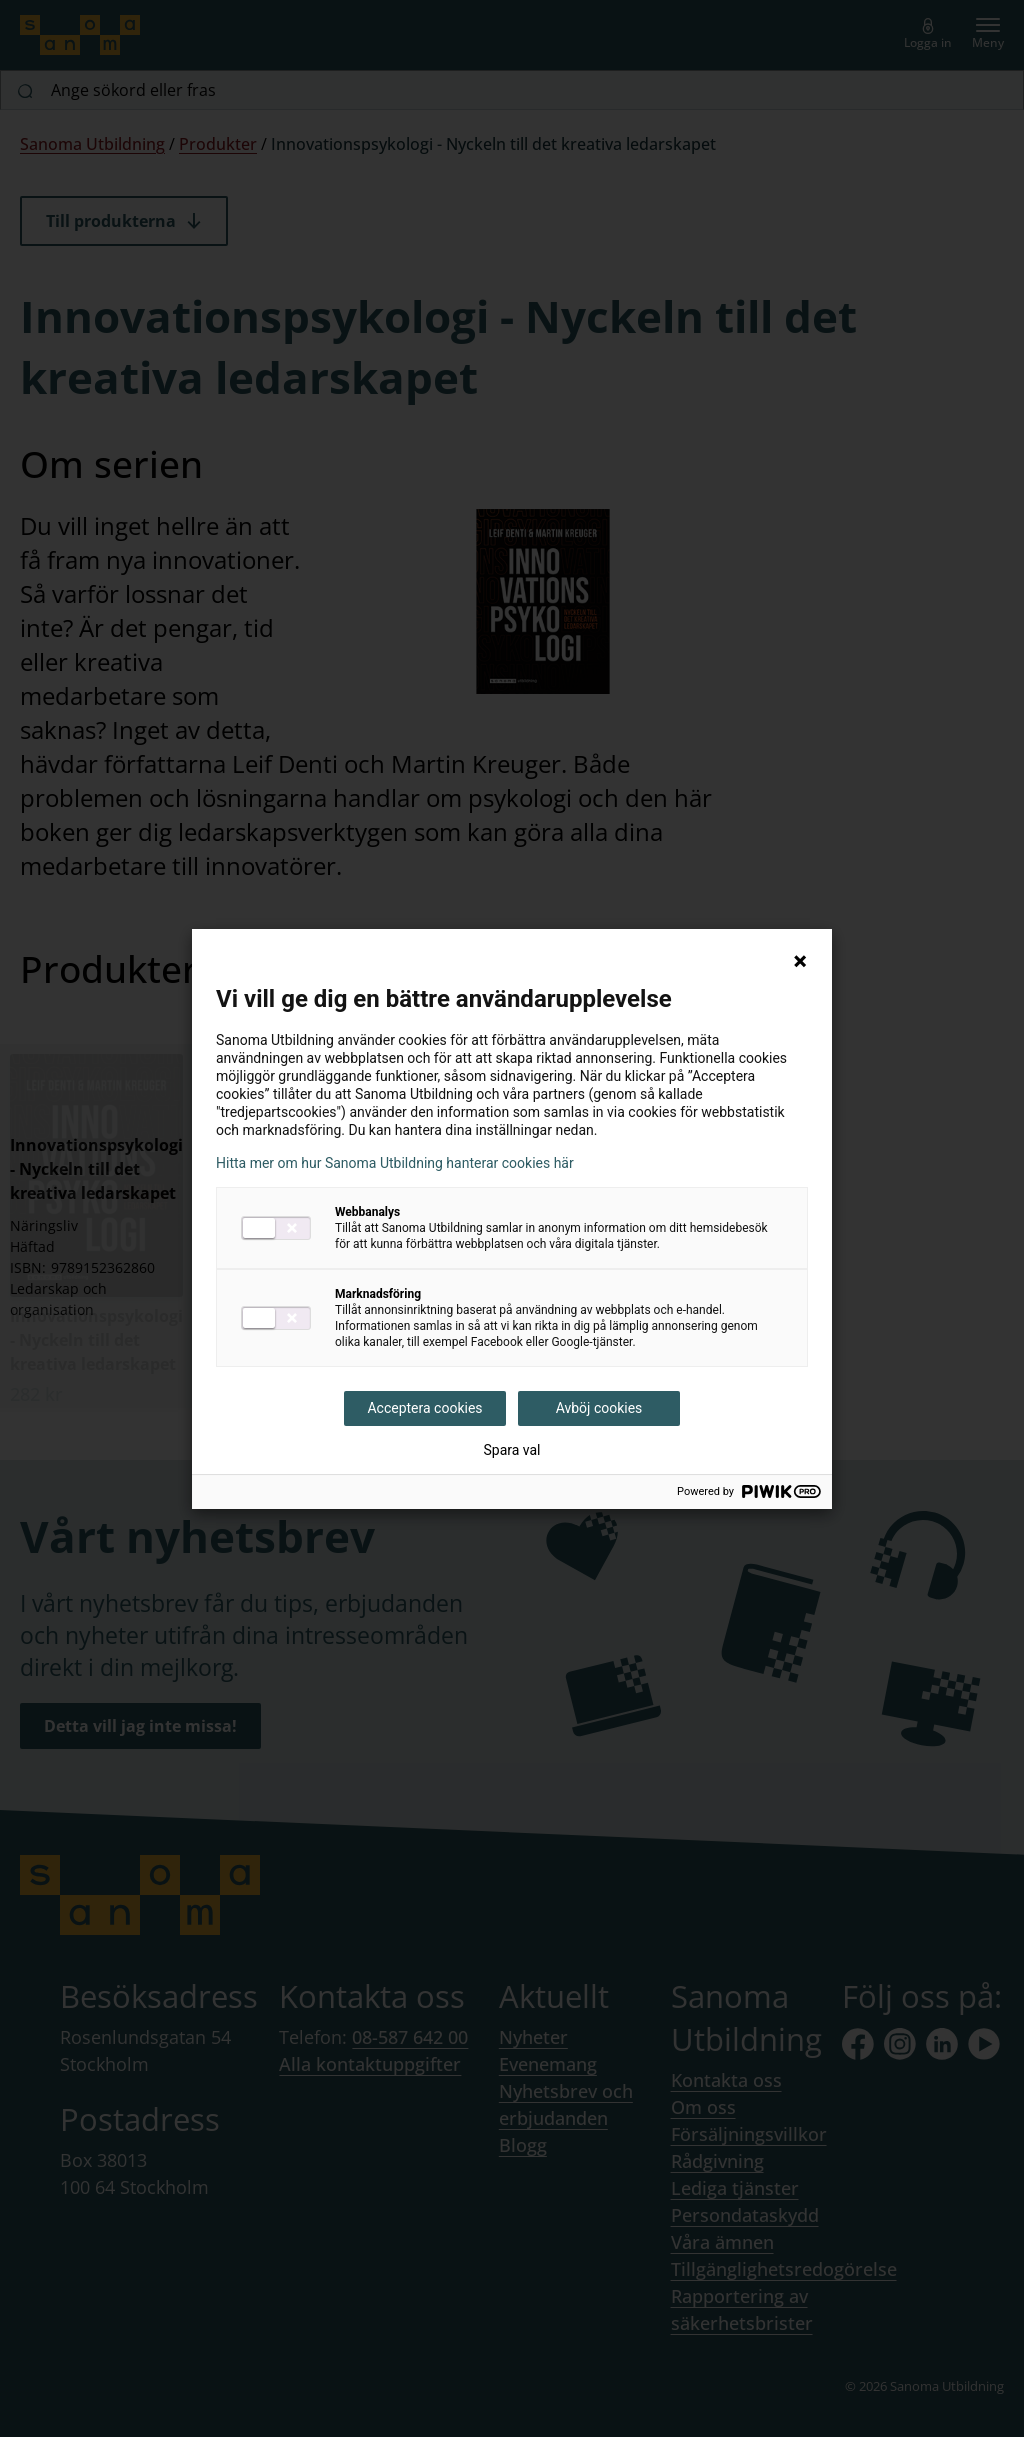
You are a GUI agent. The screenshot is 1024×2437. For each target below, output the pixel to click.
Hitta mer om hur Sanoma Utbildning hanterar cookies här (395, 1163)
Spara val (511, 1450)
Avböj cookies (599, 1408)
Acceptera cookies (424, 1408)
